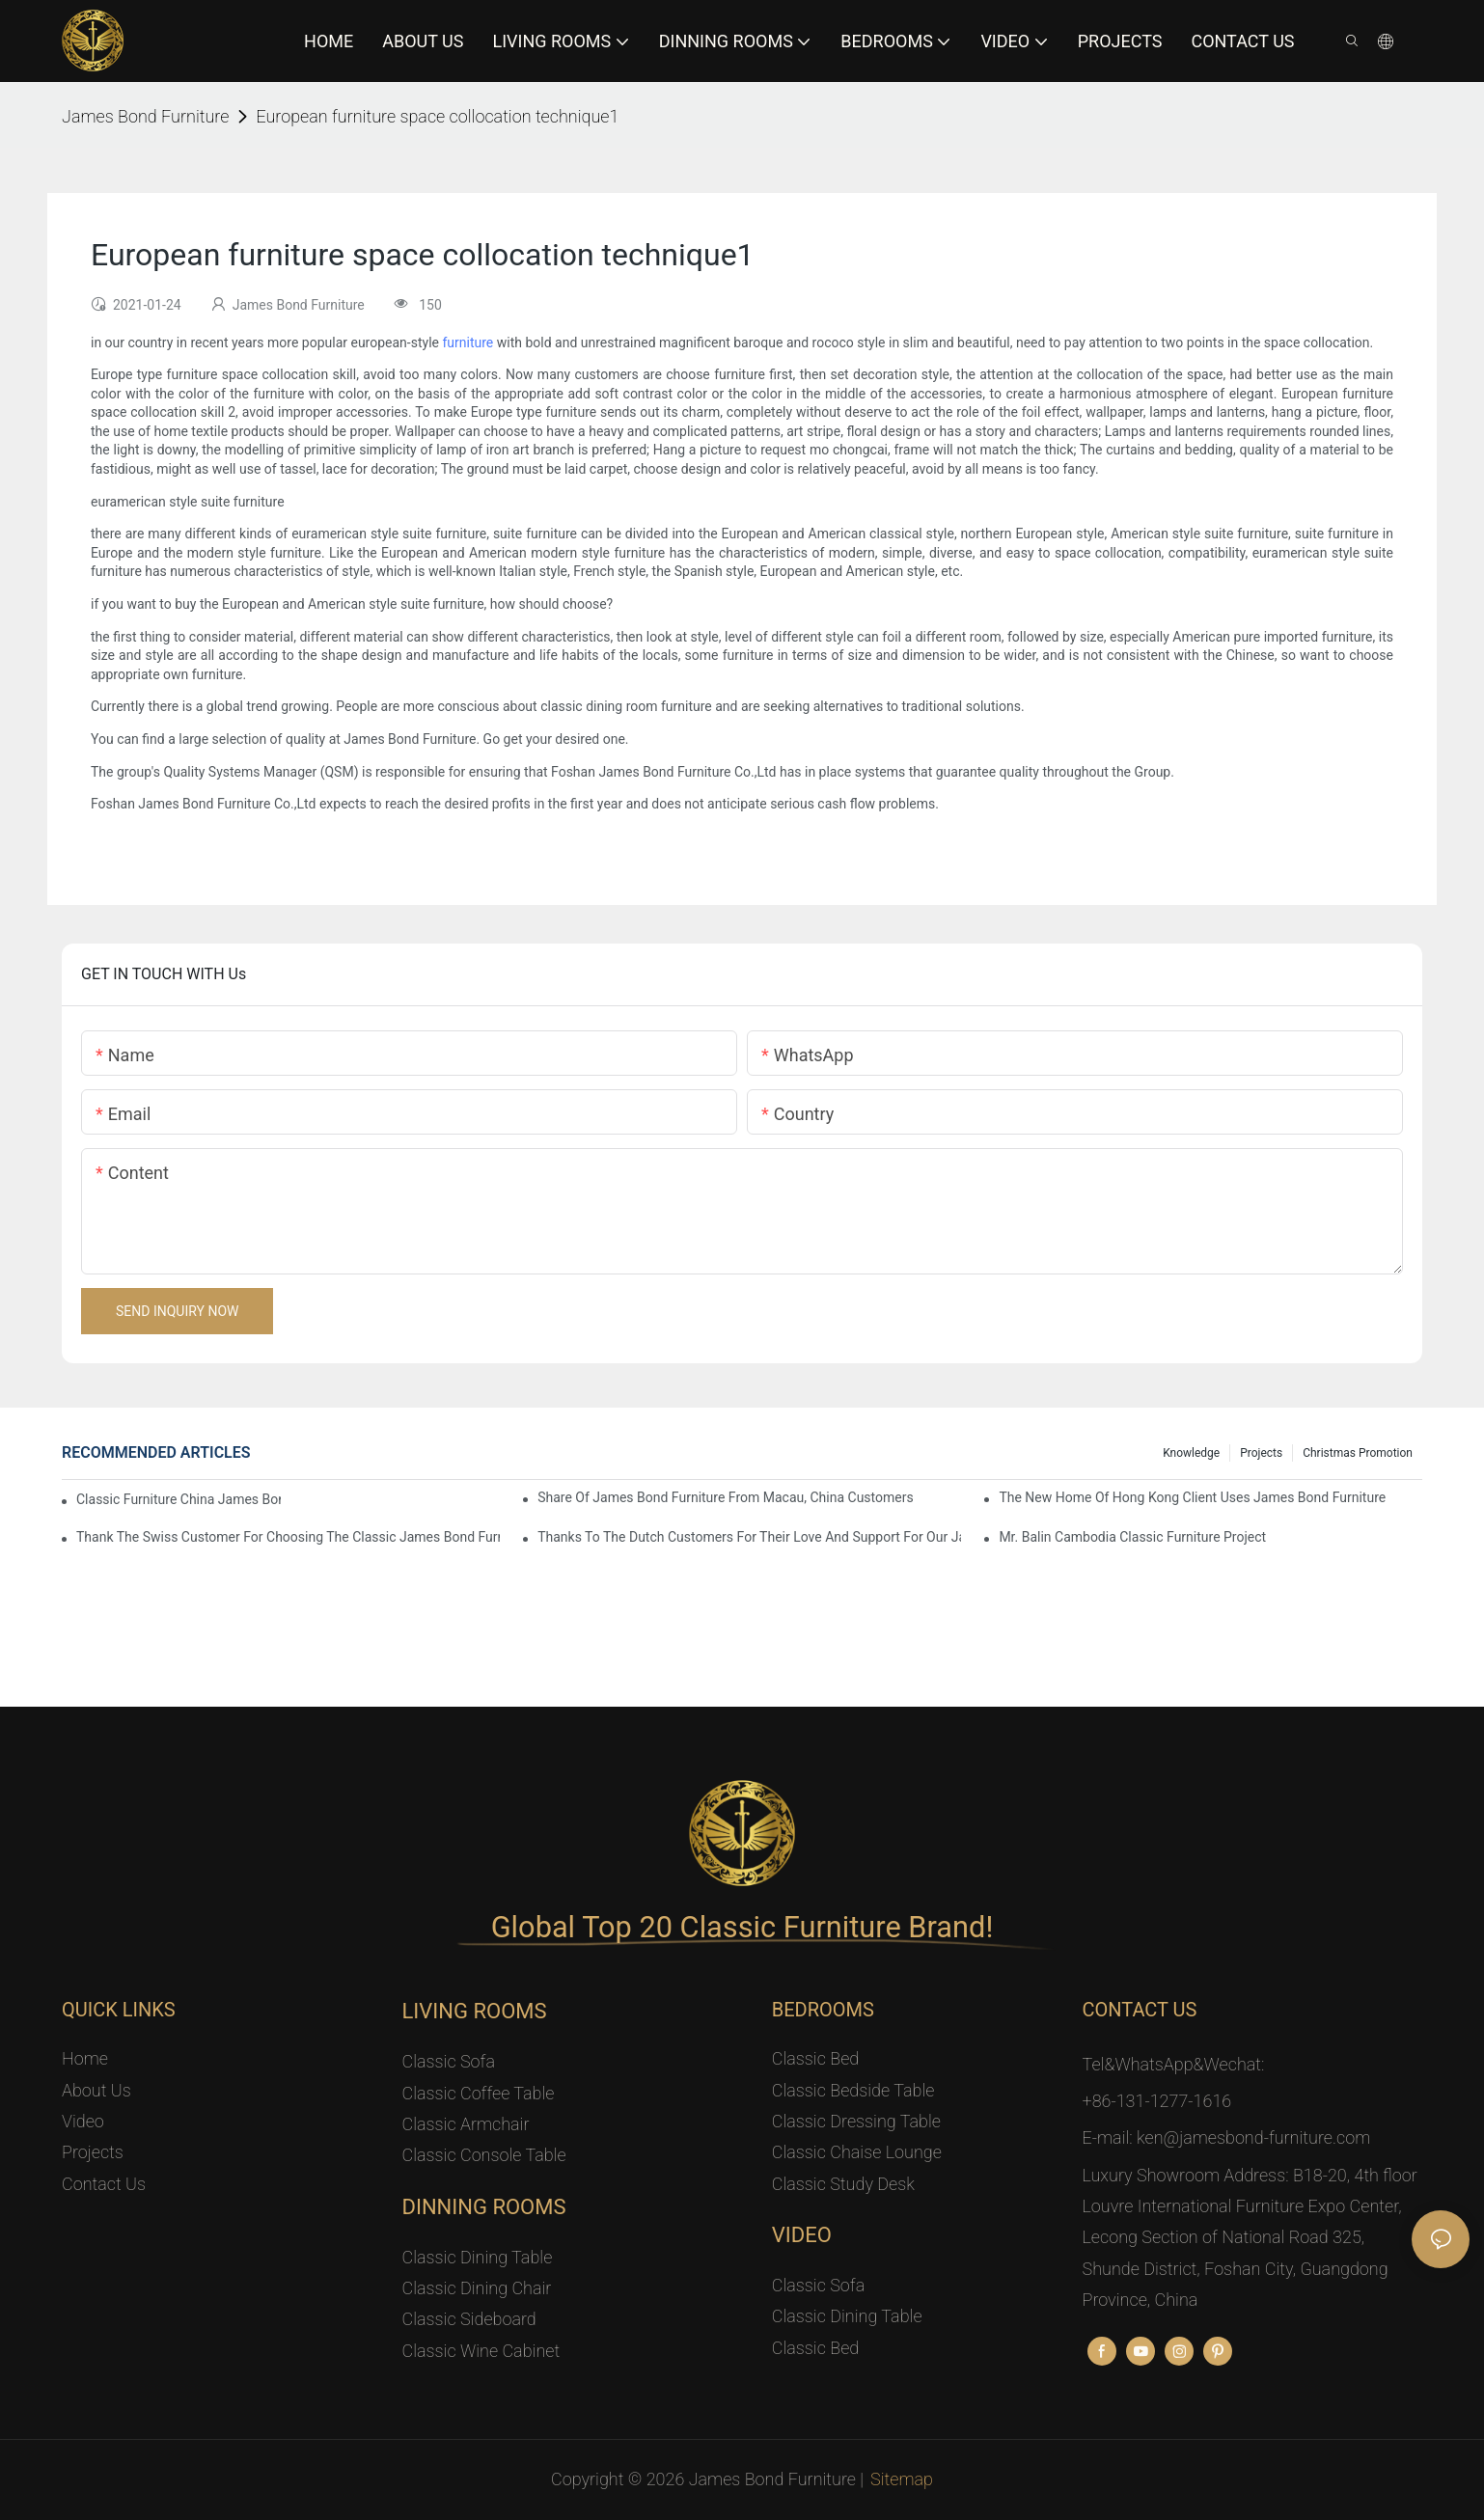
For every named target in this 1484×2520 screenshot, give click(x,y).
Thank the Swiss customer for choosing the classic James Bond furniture (288, 1537)
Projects (1261, 1453)
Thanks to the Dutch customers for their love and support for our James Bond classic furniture (749, 1537)
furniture (467, 342)
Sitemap (901, 2479)
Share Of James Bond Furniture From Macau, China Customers (725, 1497)
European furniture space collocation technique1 (437, 116)
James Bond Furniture (145, 116)
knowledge (1191, 1453)
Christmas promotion (1358, 1453)
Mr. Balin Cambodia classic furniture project (1132, 1537)
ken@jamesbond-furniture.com (1253, 2137)
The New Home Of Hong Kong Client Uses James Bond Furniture (1192, 1497)
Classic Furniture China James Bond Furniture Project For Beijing (178, 1499)
